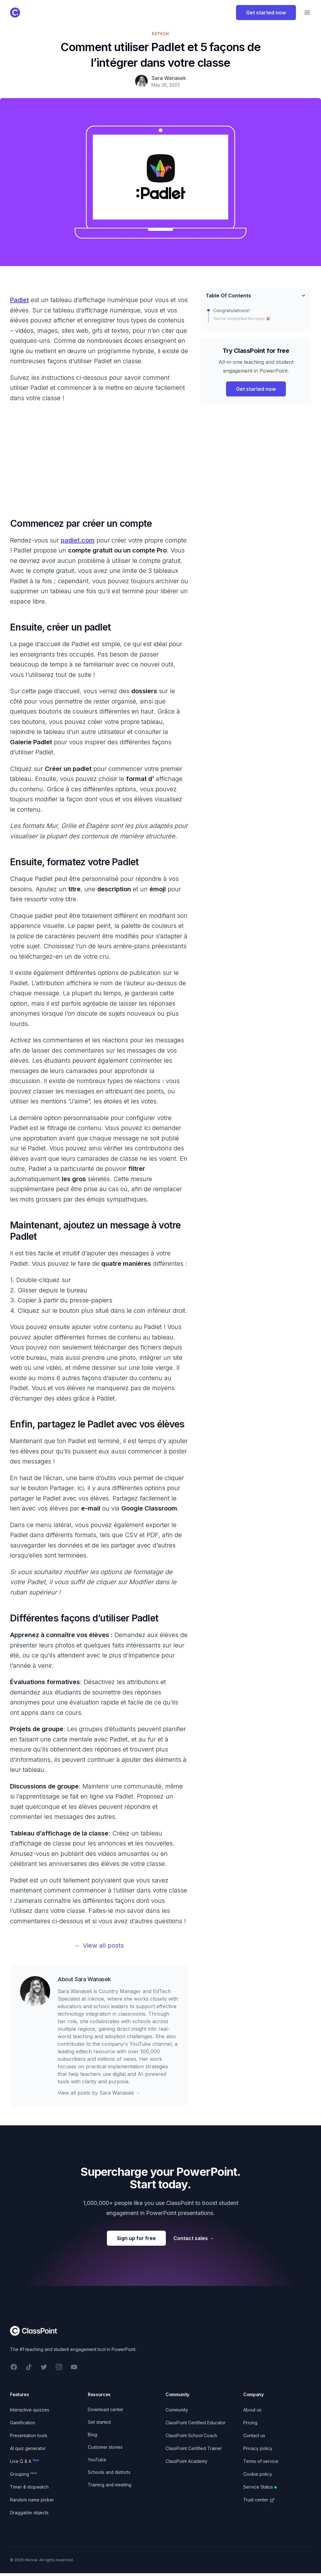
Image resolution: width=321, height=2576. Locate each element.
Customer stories (105, 2447)
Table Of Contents (256, 295)
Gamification (22, 2422)
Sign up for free (136, 2238)
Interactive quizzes (29, 2409)
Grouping (23, 2474)
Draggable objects (29, 2512)
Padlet (19, 300)
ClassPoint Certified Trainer (194, 2448)
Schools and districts (109, 2472)
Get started (99, 2422)
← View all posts (99, 1945)
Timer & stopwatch (29, 2487)
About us (252, 2409)
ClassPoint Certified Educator (196, 2422)
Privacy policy (257, 2448)
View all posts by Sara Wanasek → (99, 2093)
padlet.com (78, 540)
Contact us (254, 2435)
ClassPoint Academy (187, 2461)
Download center (106, 2409)
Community (177, 2409)
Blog (92, 2434)
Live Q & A (24, 2461)
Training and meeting (109, 2484)
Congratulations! (231, 310)
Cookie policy (257, 2474)
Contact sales (193, 2238)
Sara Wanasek (93, 1979)
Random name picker (32, 2499)
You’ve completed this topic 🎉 (242, 318)
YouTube (97, 2459)
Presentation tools (28, 2435)
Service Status (260, 2487)
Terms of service (260, 2461)
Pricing (250, 2422)
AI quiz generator (28, 2448)
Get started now (266, 12)
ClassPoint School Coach (191, 2435)
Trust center (259, 2499)
